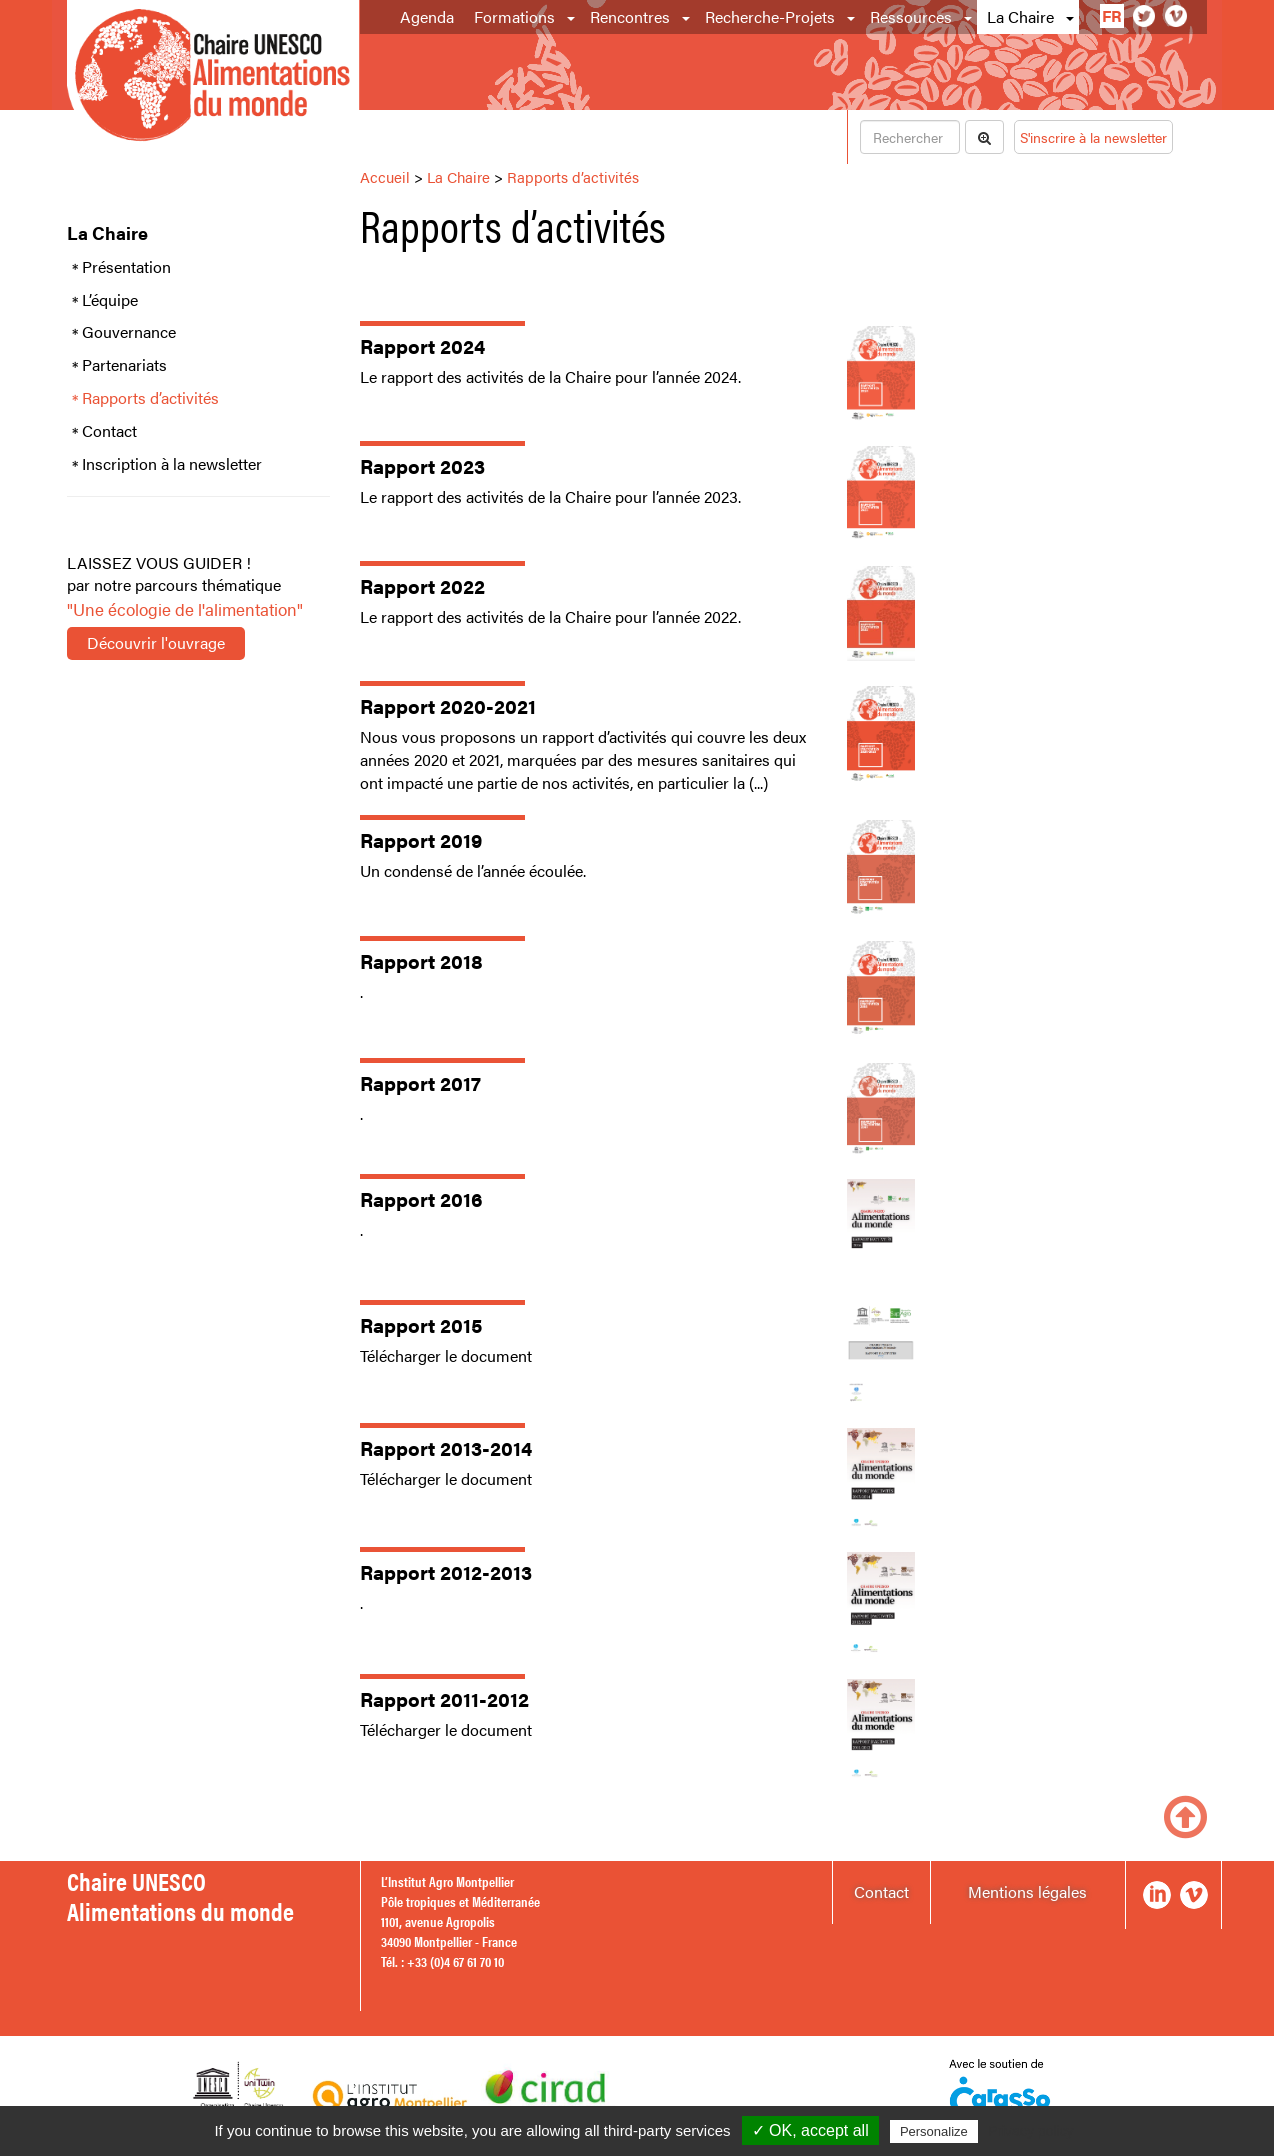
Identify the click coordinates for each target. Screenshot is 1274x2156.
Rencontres (630, 16)
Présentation (126, 267)
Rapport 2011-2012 (444, 1698)
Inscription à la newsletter (172, 464)
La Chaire (1020, 16)
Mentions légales (1027, 1891)
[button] (572, 17)
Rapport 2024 (422, 345)
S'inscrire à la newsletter (1093, 137)
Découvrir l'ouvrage (156, 642)
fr (1112, 15)
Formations (514, 16)
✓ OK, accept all (810, 2130)
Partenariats (124, 365)
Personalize (934, 2131)
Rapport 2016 (421, 1198)
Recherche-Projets (770, 16)
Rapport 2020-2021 (448, 705)
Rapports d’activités (150, 398)
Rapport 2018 (421, 960)
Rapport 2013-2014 (446, 1447)
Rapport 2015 (421, 1324)
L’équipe (110, 300)
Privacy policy (1031, 2131)
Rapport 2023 (422, 465)
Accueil (385, 176)
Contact (109, 431)
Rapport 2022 (422, 585)
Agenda (427, 16)
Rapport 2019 (421, 839)
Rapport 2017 (420, 1082)
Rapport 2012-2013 (446, 1571)
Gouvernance (129, 332)
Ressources (911, 16)
